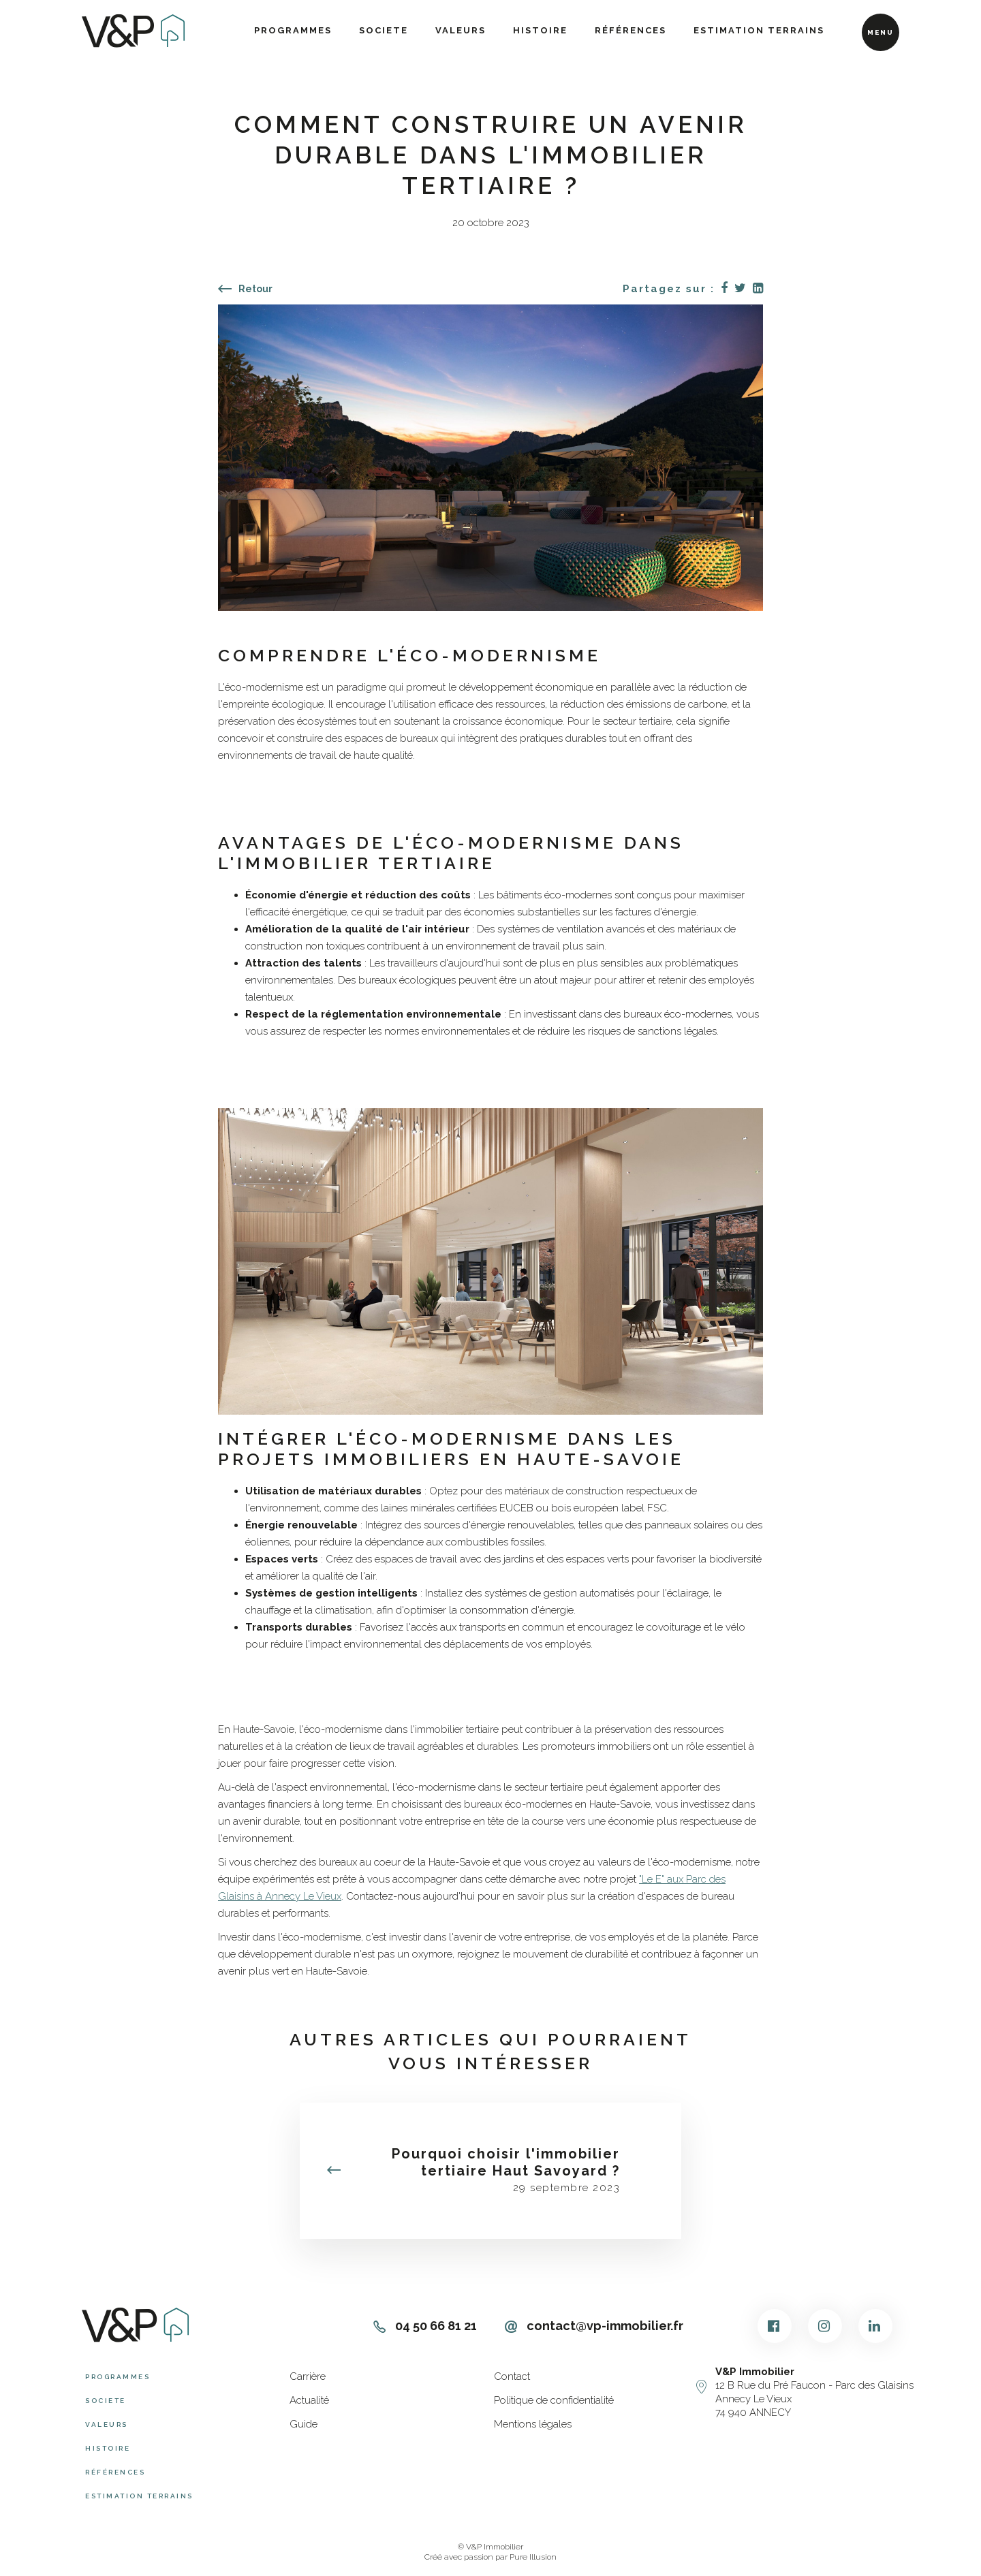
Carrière (308, 2376)
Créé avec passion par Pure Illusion (490, 2557)
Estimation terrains (759, 30)
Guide (303, 2424)
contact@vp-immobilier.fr (593, 2325)
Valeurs (460, 30)
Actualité (309, 2400)
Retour (245, 289)
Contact (512, 2376)
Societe (383, 30)
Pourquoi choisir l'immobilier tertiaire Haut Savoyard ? (506, 2162)
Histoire (540, 30)
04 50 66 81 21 (425, 2325)
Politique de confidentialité (554, 2400)
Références (630, 30)
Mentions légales (533, 2424)
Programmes (293, 30)
